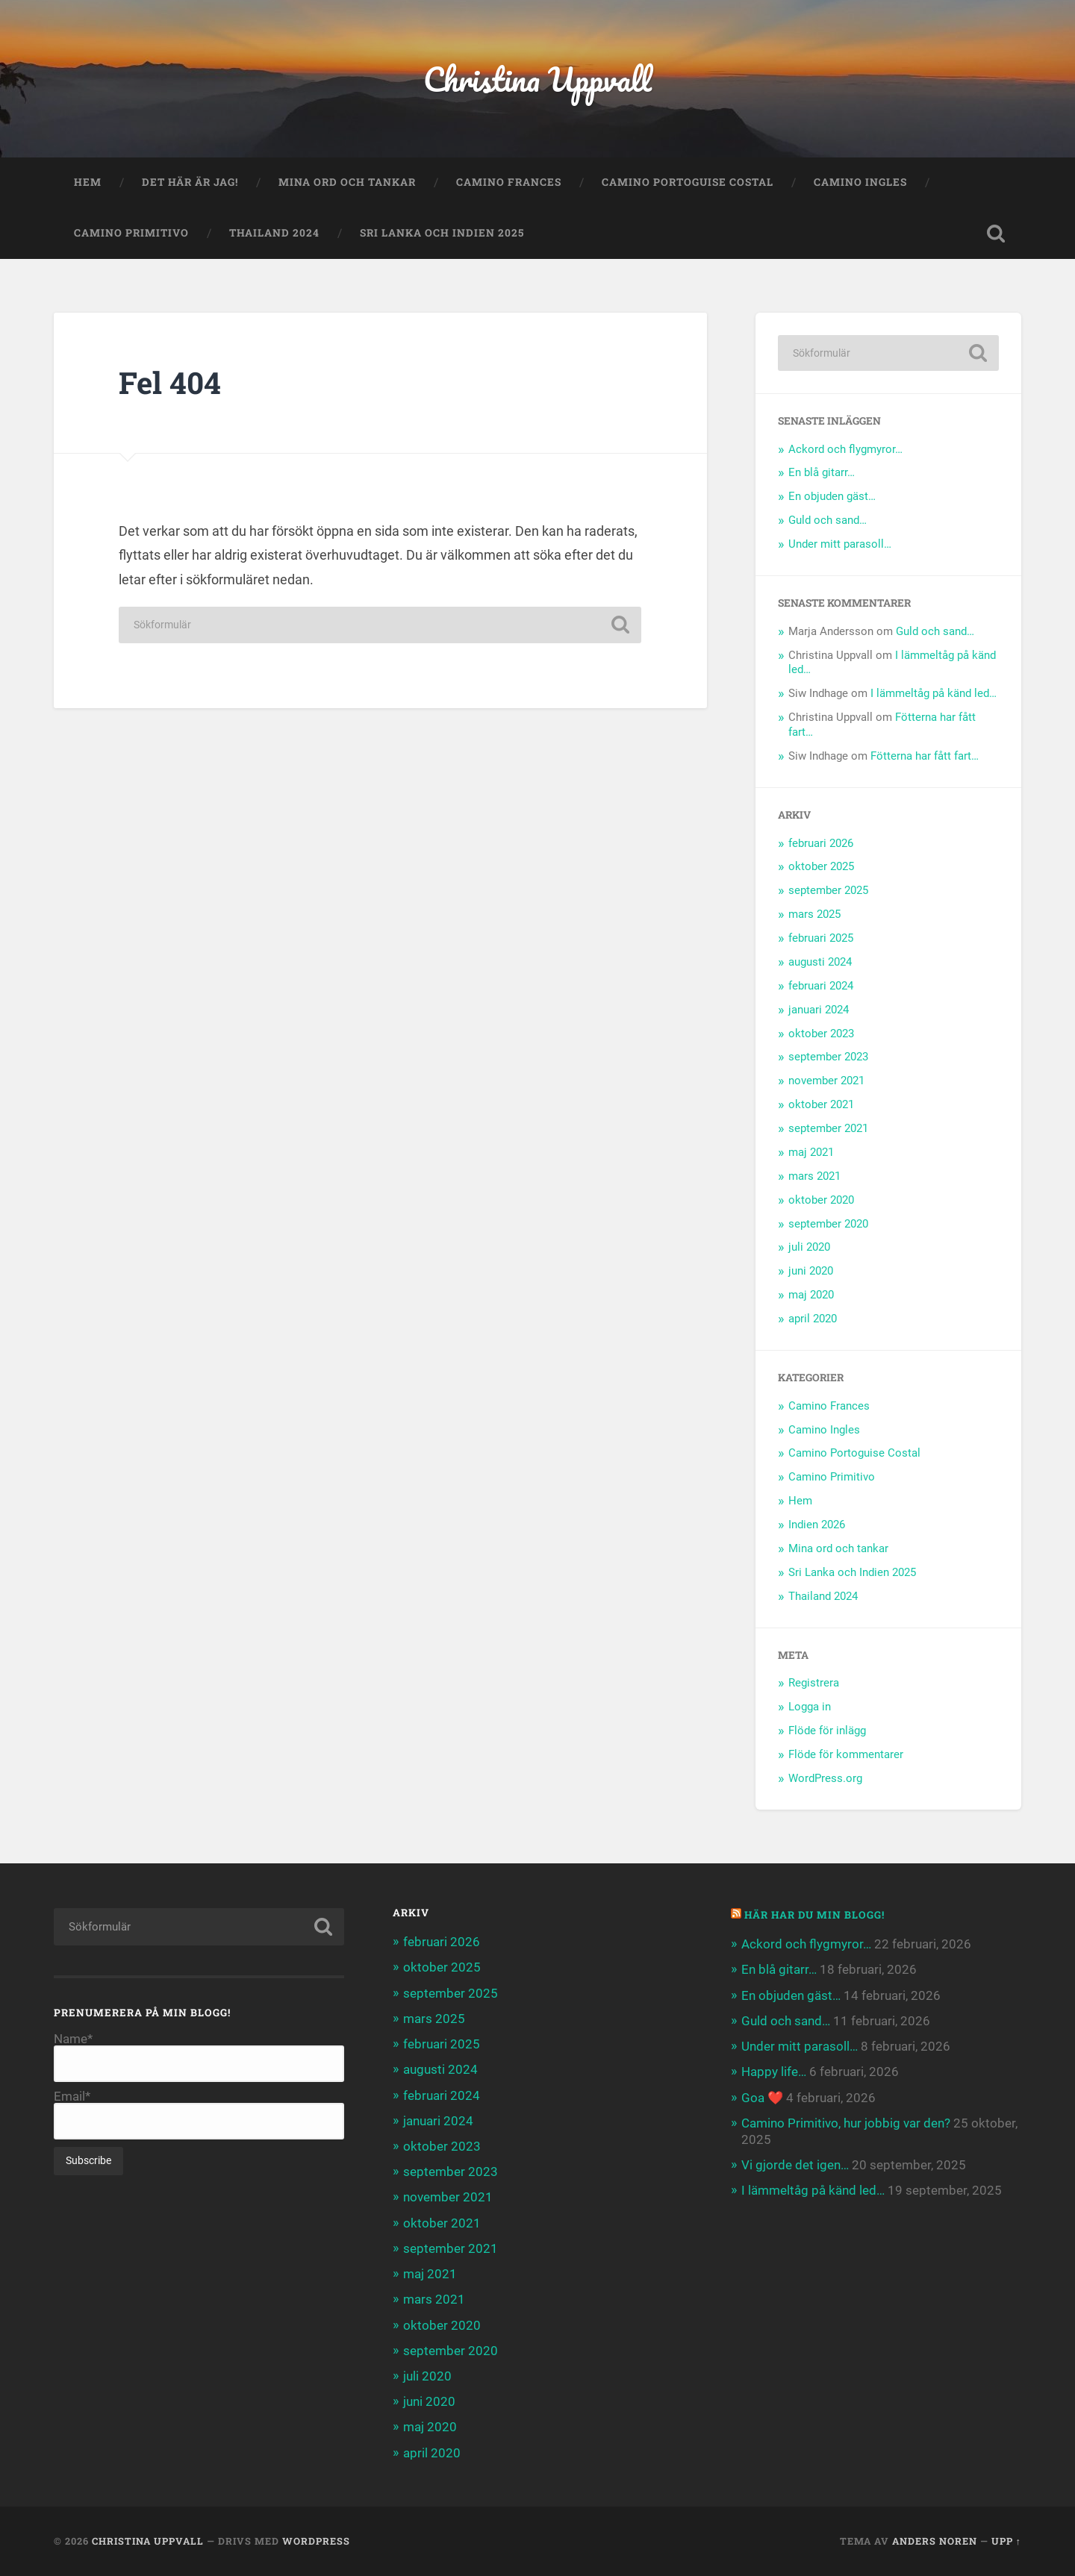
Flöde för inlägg (827, 1730)
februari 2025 (820, 938)
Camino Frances (508, 182)
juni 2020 (810, 1271)
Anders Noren (934, 2541)
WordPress (316, 2541)
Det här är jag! (190, 182)
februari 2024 (820, 985)
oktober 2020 (821, 1200)
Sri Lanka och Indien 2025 (442, 233)
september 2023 (828, 1056)
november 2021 (826, 1080)
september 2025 (828, 890)
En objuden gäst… (832, 496)
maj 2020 (811, 1294)
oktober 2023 (821, 1033)
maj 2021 (811, 1152)
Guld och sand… (827, 520)
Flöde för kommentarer (845, 1754)
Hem (88, 182)
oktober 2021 (821, 1104)
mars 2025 (814, 914)
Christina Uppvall (538, 78)
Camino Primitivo (131, 233)
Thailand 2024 (274, 233)
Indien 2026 (816, 1524)
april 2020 (812, 1318)
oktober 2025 (821, 866)
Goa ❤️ (762, 2097)
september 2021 (828, 1128)
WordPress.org (825, 1778)
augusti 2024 (820, 962)
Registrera (813, 1682)
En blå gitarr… (821, 472)
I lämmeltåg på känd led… (933, 693)
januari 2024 (818, 1009)
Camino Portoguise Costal (687, 182)
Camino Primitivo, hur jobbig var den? (845, 2123)
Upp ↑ (1006, 2541)
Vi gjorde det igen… (795, 2164)
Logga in (809, 1706)
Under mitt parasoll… (839, 544)
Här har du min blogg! (814, 1915)
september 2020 (828, 1224)
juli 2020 (809, 1247)
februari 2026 (820, 843)
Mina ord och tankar (347, 182)
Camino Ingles (860, 182)
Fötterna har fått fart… (924, 756)
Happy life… (773, 2071)
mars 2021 (814, 1176)
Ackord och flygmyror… (845, 449)
